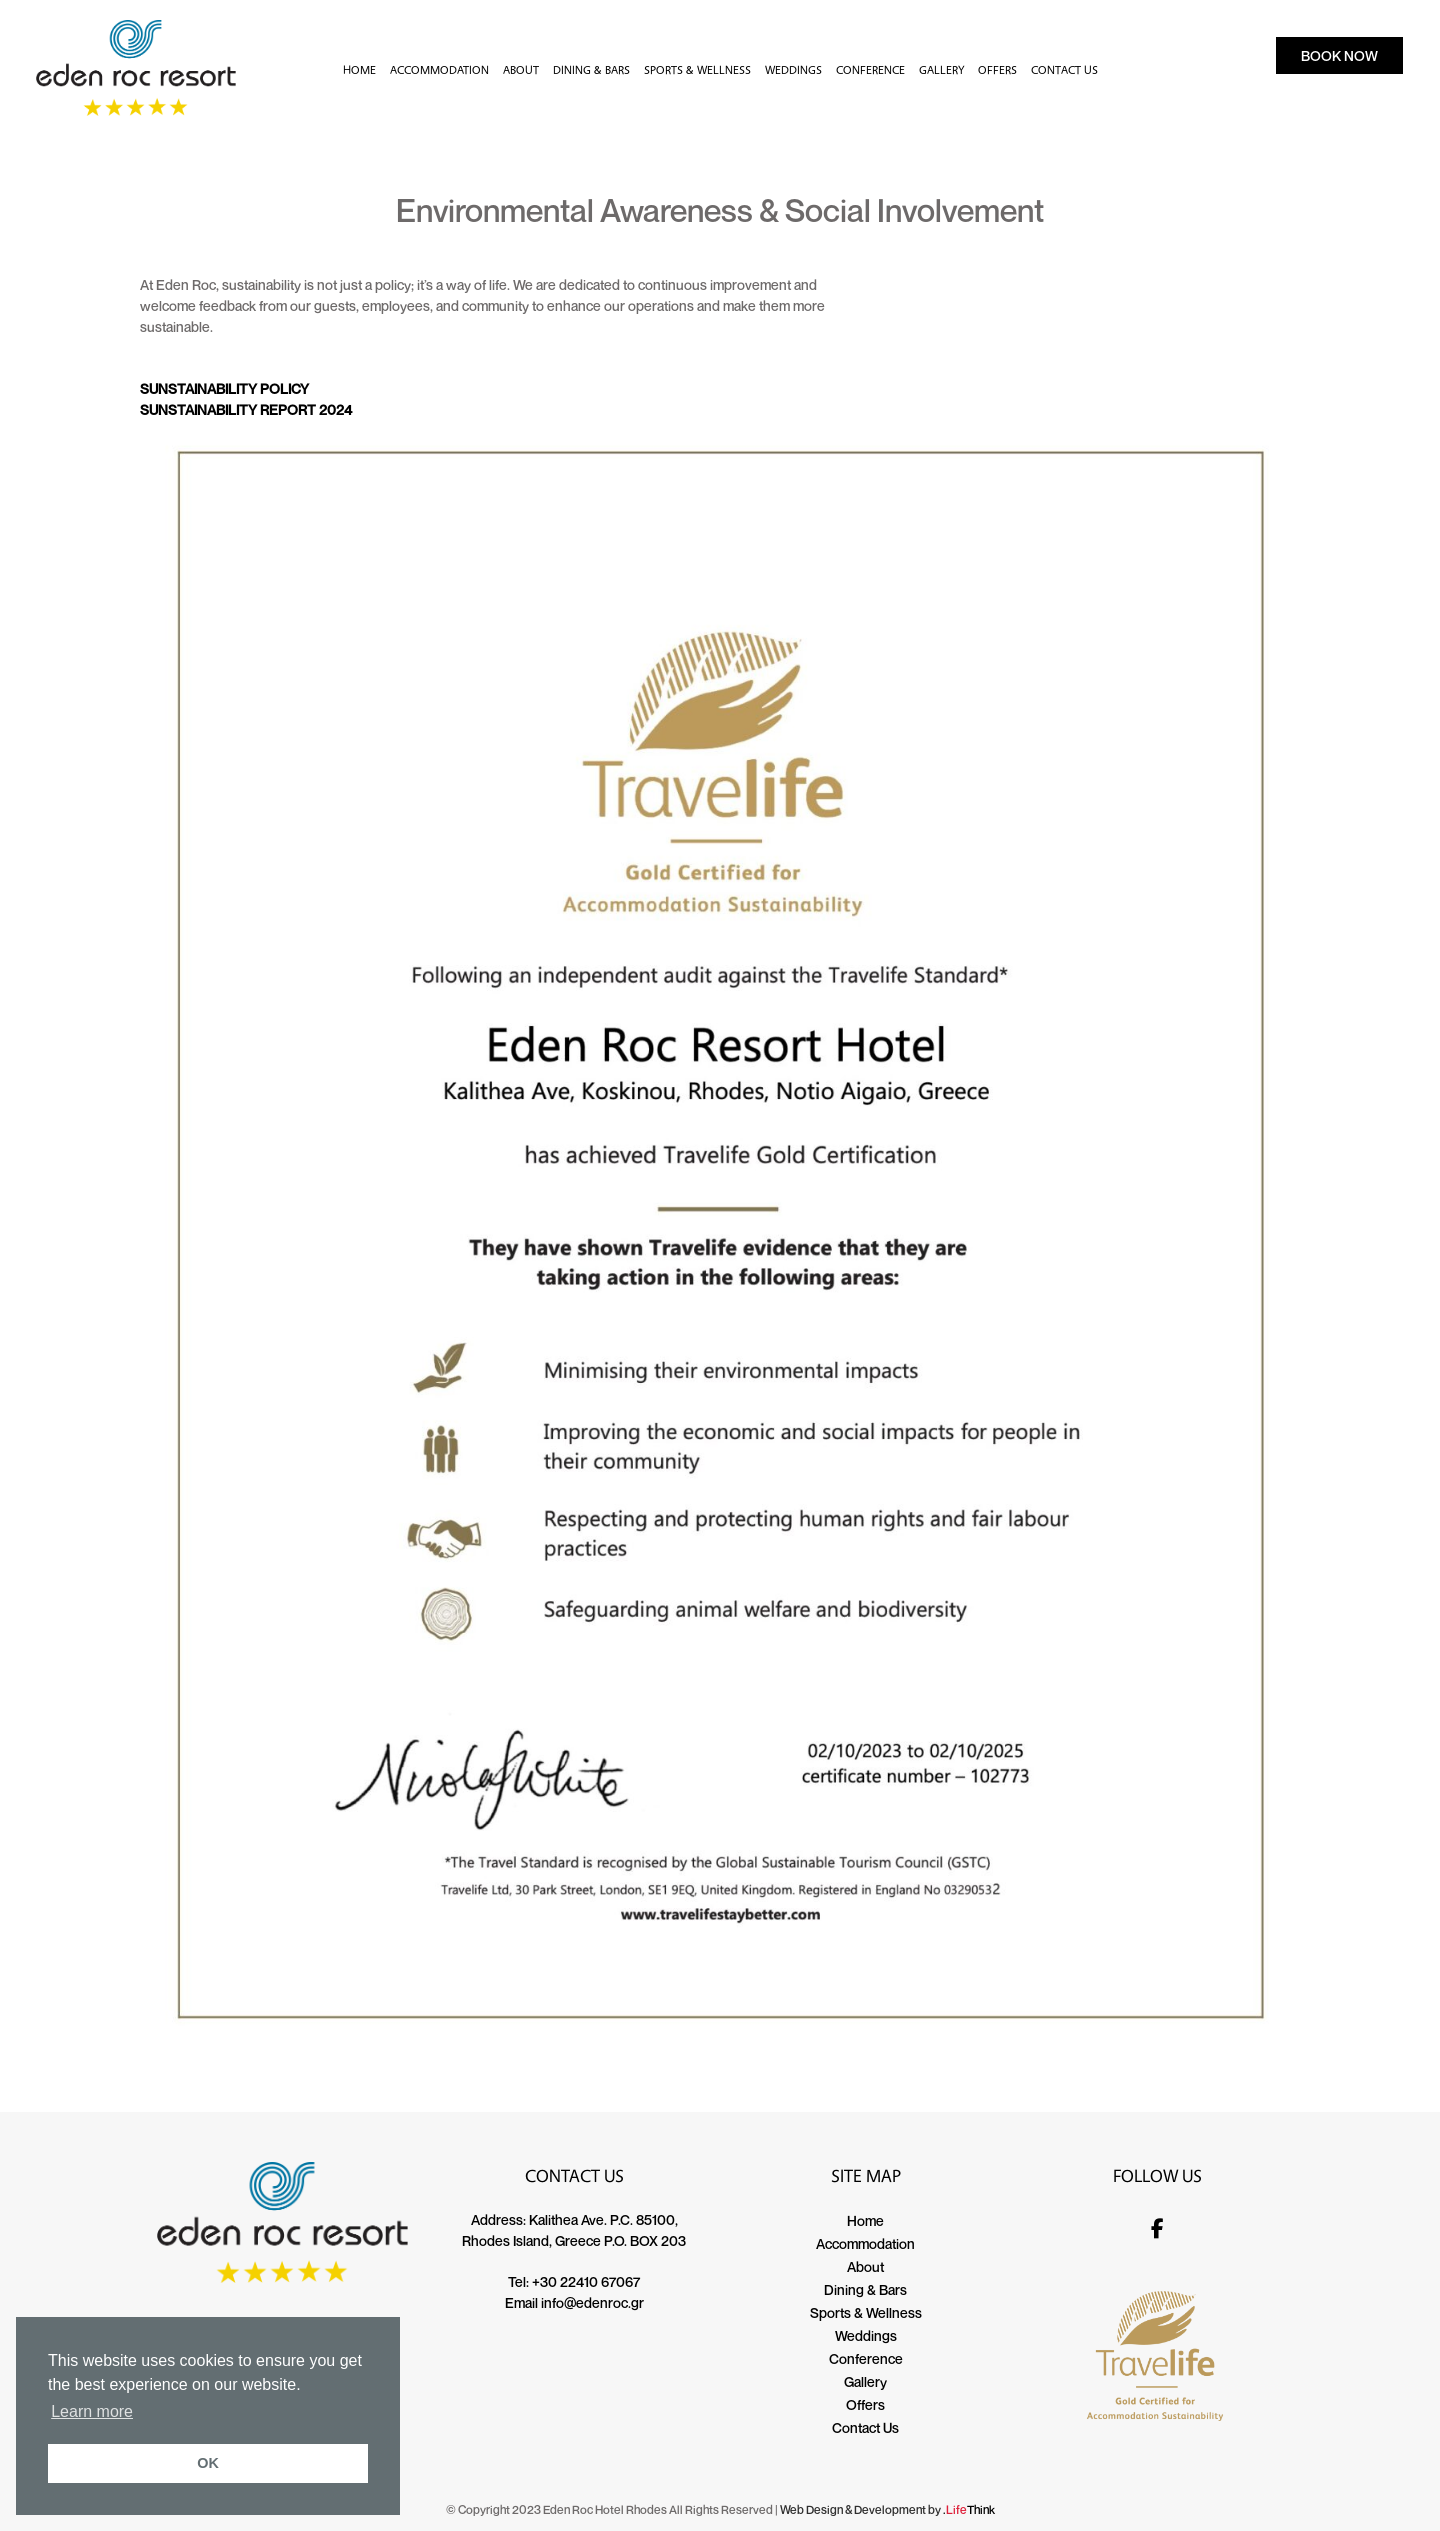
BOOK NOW (1339, 55)
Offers (865, 2404)
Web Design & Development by (887, 2509)
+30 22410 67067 (586, 2281)
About (865, 2266)
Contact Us (865, 2427)
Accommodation (865, 2243)
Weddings (866, 2335)
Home (865, 2220)
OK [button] (208, 2463)
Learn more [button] (92, 2411)
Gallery (865, 2381)
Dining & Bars (865, 2289)
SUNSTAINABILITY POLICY (224, 388)
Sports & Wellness (866, 2312)
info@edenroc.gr (592, 2302)
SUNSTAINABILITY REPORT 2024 (246, 409)
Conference (866, 2358)
